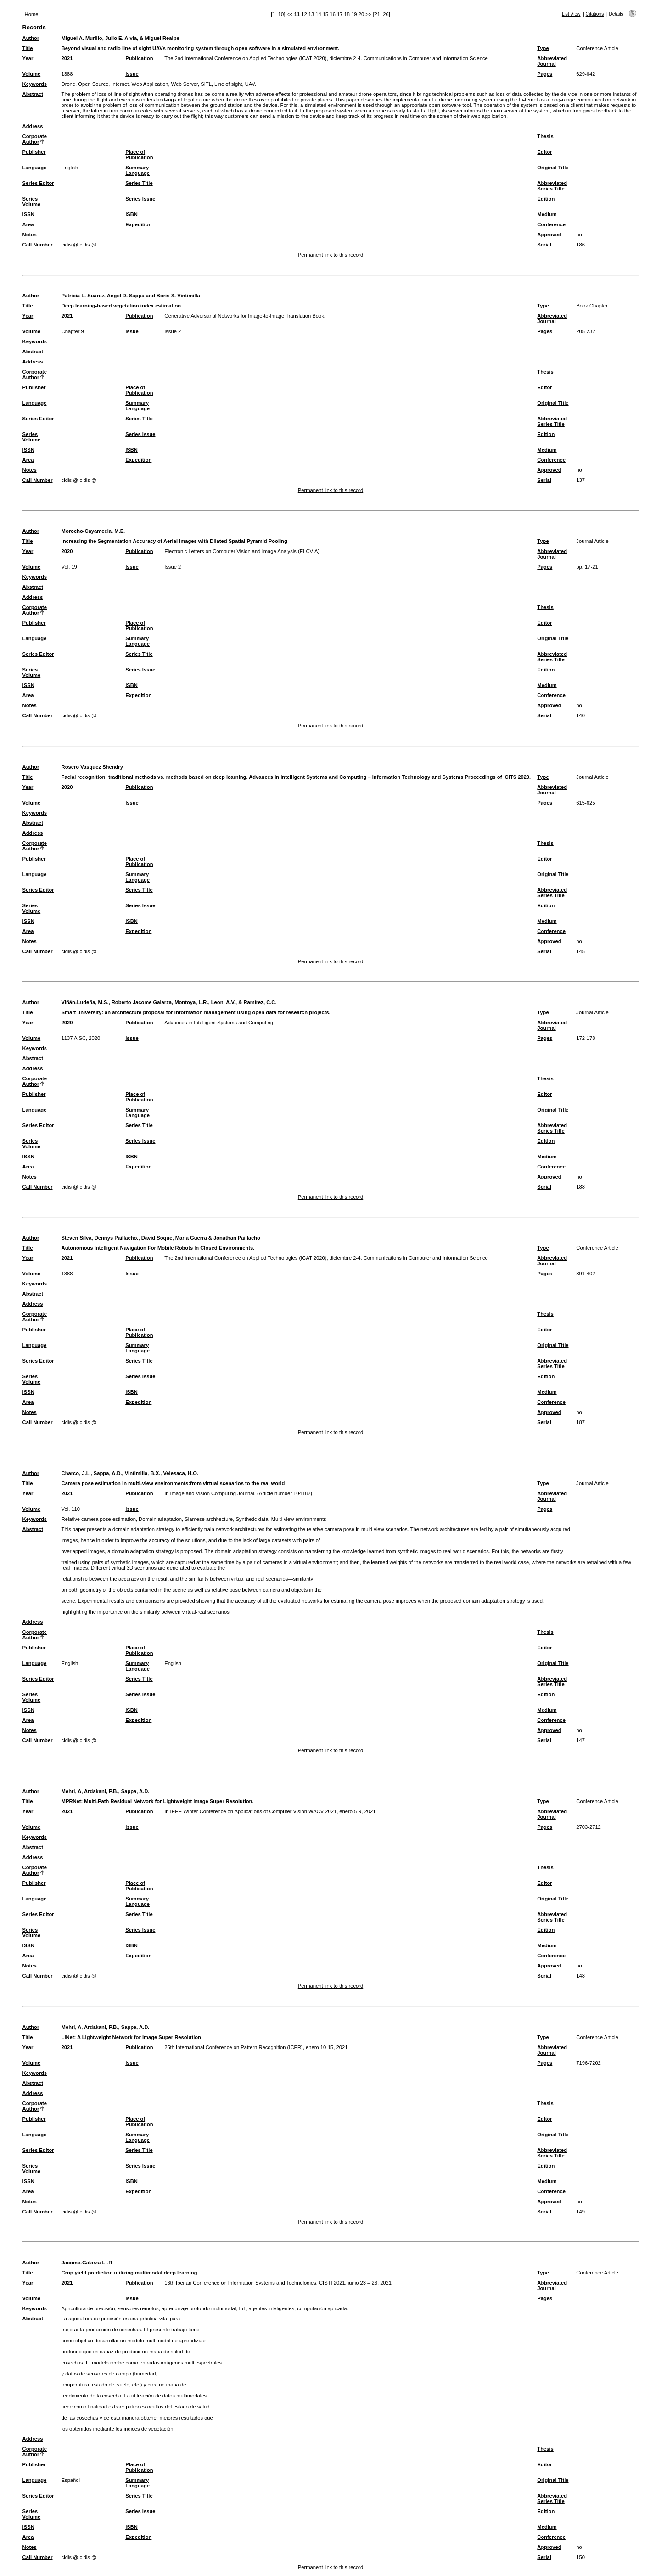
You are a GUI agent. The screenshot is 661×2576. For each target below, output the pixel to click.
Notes (29, 234)
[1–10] (278, 14)
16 (332, 14)
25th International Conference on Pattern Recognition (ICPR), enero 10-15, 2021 (255, 2047)
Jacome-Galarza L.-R (87, 2262)
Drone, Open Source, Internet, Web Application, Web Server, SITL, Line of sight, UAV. (159, 84)
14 (318, 14)
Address (32, 126)
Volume (31, 74)
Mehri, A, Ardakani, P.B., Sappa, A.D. (106, 1791)
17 (339, 14)
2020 (67, 551)
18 (347, 14)
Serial (544, 244)
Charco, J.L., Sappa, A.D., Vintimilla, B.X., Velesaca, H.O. (130, 1473)
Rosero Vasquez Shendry (92, 767)
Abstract (32, 94)
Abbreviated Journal (552, 61)
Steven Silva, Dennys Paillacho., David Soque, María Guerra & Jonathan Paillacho (161, 1238)
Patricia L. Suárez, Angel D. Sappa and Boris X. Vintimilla (131, 295)
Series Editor (38, 183)
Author (30, 38)
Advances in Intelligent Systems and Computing (218, 1022)
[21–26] (381, 14)
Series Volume (31, 201)
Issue (132, 74)
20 (361, 14)
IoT (242, 2308)
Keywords (34, 84)
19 (354, 14)
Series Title (139, 183)
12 (304, 14)
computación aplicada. (322, 2308)
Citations (595, 14)
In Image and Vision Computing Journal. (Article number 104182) (238, 1493)
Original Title (552, 167)
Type (543, 48)
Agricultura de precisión (88, 2308)
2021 (67, 58)
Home (32, 14)
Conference (551, 224)
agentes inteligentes (272, 2308)
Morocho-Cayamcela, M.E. (93, 531)
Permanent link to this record (330, 254)
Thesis (545, 136)
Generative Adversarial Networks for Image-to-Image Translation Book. (244, 316)
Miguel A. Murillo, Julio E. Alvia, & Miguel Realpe (120, 38)
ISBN (131, 214)
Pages (544, 74)
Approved (549, 234)
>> (368, 14)
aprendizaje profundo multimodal (199, 2308)
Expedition (138, 224)
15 (325, 14)
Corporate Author (34, 139)
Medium (546, 214)
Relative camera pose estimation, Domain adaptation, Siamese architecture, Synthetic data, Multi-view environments (194, 1519)
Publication (139, 58)
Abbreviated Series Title (552, 185)
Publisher (34, 152)
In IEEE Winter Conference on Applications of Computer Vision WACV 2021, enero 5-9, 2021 (269, 1811)
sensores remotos (138, 2308)
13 (311, 14)
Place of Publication (139, 154)
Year (28, 58)
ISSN (28, 214)
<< (289, 14)
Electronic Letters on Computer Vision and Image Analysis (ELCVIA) (241, 551)
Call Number (37, 244)
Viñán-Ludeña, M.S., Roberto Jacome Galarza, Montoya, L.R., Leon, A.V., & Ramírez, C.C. (169, 1002)
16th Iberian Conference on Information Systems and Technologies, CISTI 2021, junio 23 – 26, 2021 (278, 2282)
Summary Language (137, 170)
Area (28, 224)
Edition (546, 198)
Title (27, 48)
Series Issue (140, 198)
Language (34, 167)
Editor (544, 152)
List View (571, 14)
